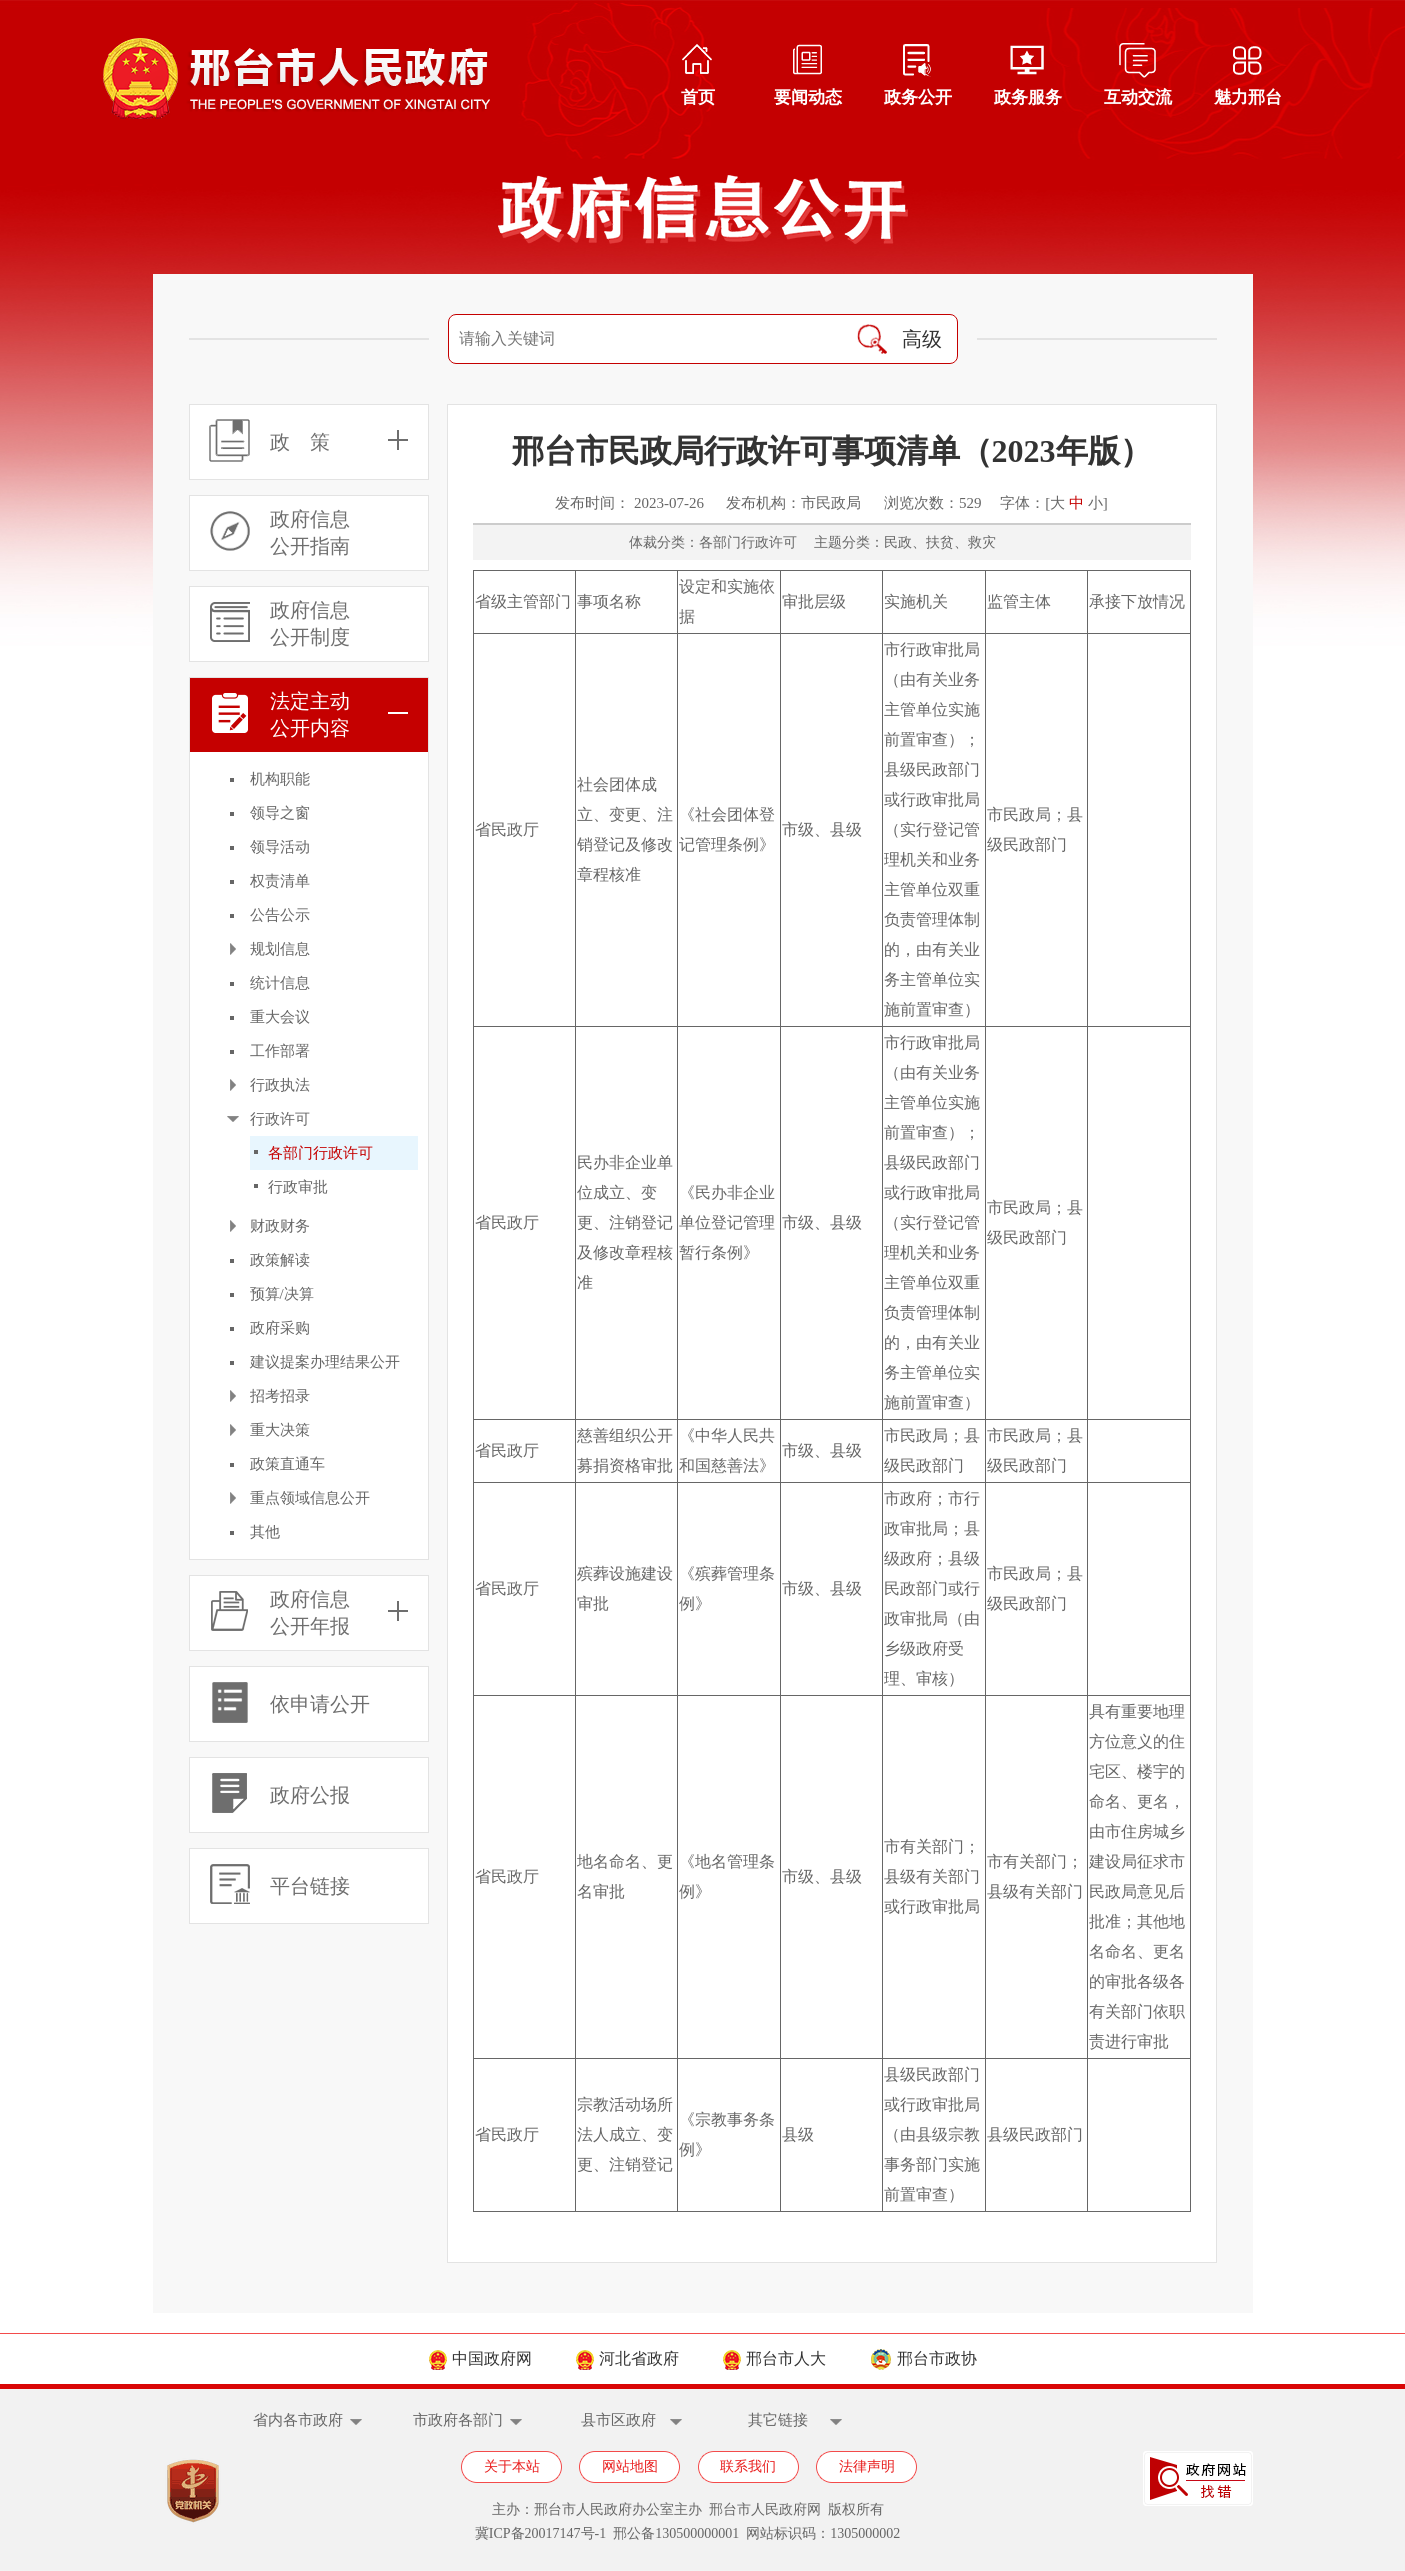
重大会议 (280, 1017)
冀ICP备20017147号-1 (540, 2533)
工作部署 (280, 1051)
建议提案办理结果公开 (325, 1362)
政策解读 (280, 1260)
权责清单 (280, 881)
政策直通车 (287, 1464)
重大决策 (280, 1430)
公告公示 (280, 915)
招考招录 (280, 1396)
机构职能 (280, 779)
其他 (265, 1532)
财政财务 (280, 1226)
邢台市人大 (774, 2358)
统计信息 (280, 983)
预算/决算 (282, 1294)
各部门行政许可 (320, 1153)
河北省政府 (627, 2358)
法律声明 (867, 2466)
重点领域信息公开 (310, 1498)
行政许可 (280, 1119)
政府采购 (280, 1328)
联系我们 (748, 2466)
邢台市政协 (923, 2358)
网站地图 (630, 2466)
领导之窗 (280, 813)
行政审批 (298, 1187)
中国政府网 (480, 2358)
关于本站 (512, 2466)
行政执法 (280, 1085)
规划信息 (280, 949)
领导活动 (280, 847)
